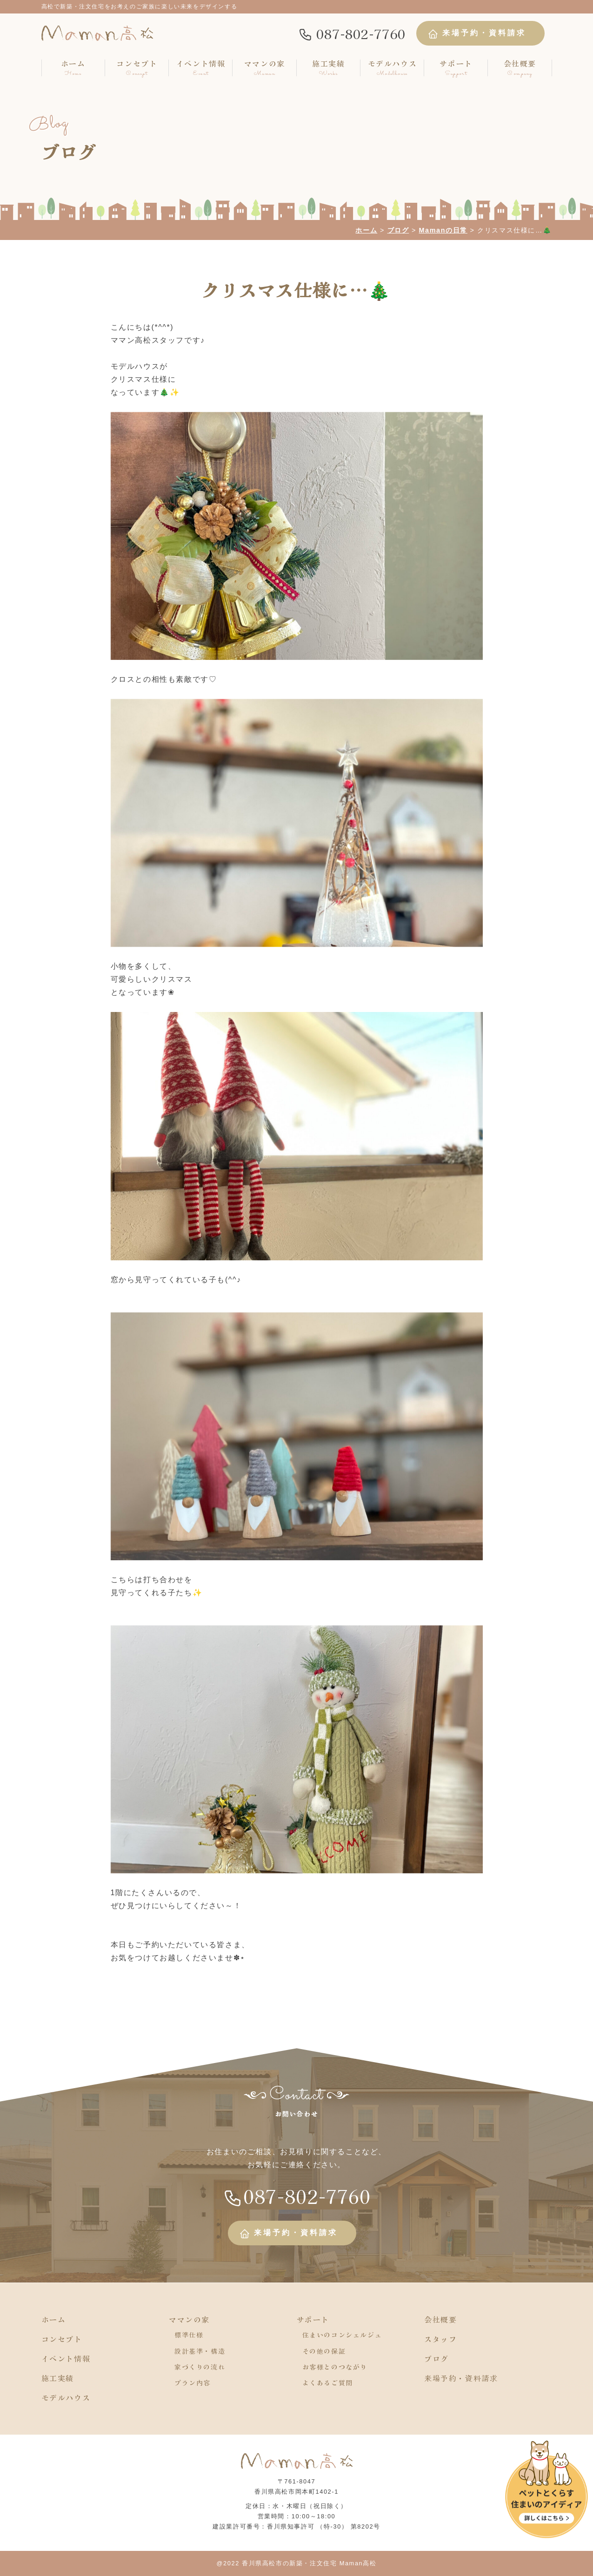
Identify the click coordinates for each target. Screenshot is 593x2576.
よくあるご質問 (327, 2382)
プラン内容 (192, 2382)
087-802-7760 (352, 33)
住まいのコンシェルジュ (342, 2334)
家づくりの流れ (199, 2366)
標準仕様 (188, 2334)
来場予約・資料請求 (476, 34)
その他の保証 (324, 2351)
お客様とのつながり (334, 2366)
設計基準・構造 (199, 2351)
